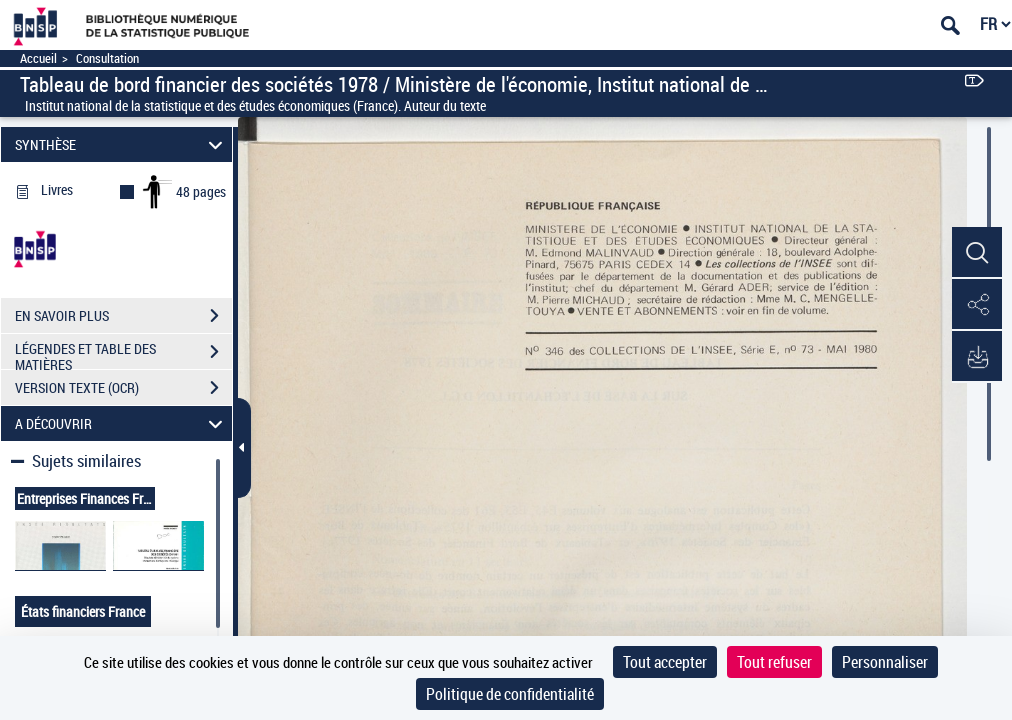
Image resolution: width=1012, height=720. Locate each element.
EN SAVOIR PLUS (123, 316)
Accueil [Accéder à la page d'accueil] (38, 58)
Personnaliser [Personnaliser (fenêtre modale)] (885, 662)
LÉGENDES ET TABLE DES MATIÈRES (123, 354)
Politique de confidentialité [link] (510, 694)
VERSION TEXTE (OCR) (123, 388)
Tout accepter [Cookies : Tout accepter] (665, 662)
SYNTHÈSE (122, 144)
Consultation (107, 58)
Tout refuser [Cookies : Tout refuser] (774, 662)
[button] (977, 253)
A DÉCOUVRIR (122, 423)
